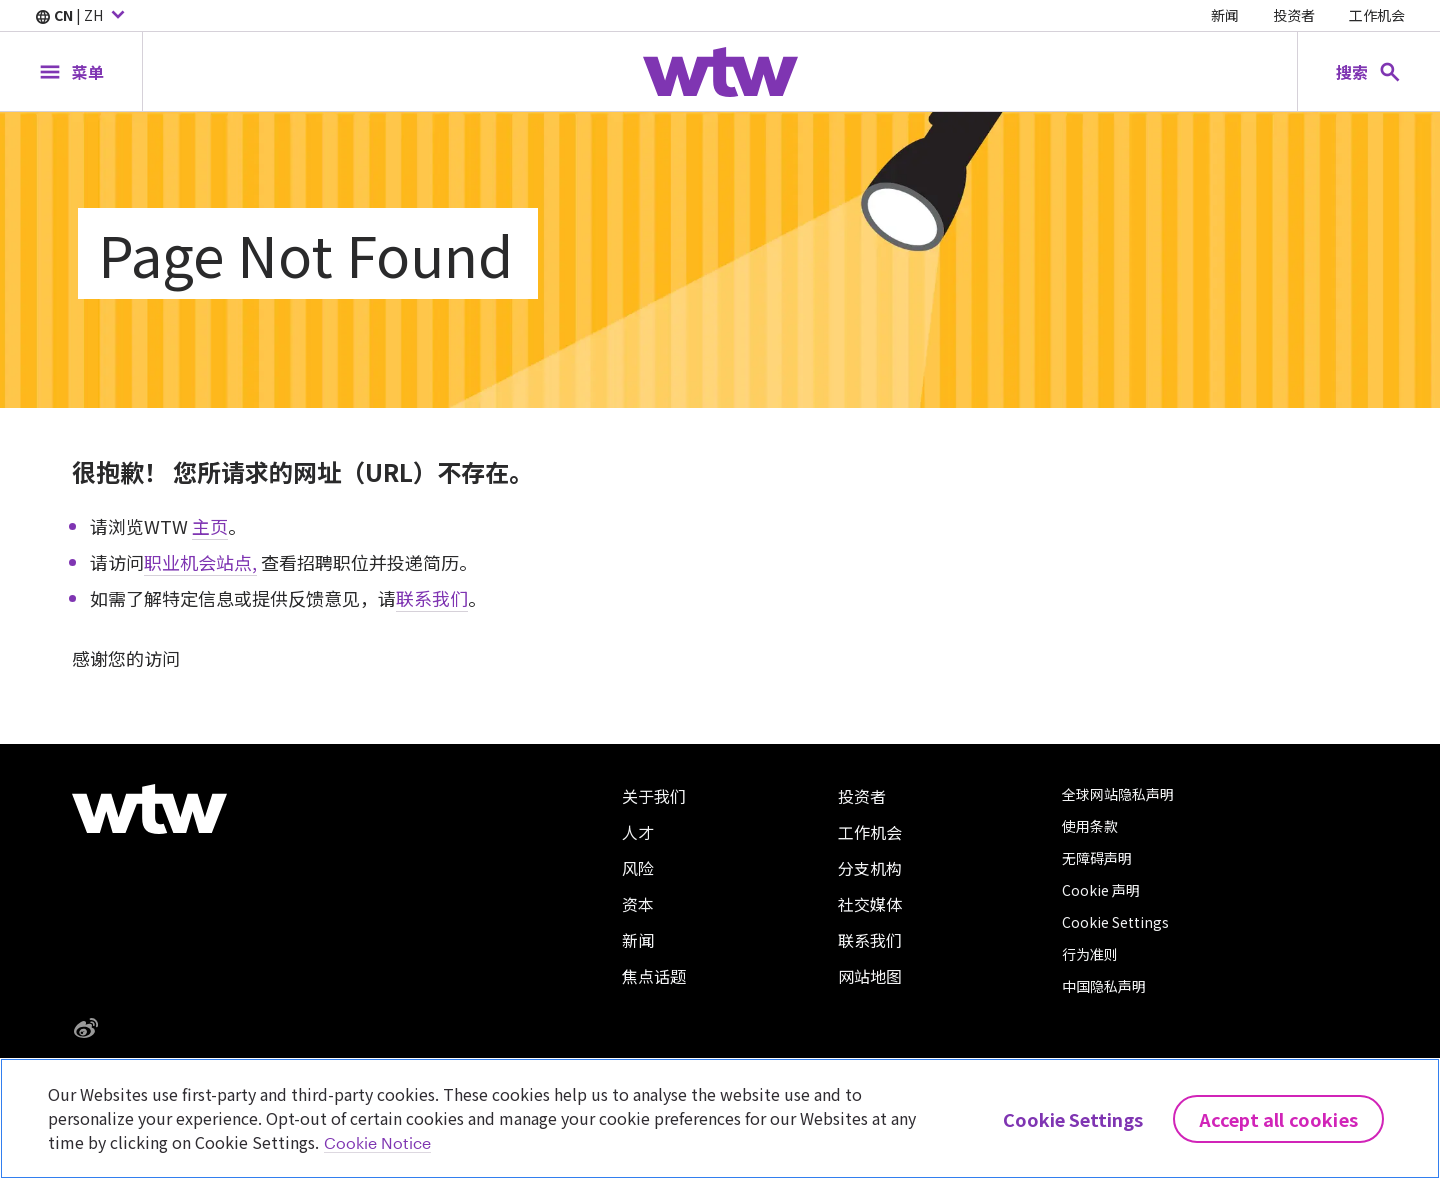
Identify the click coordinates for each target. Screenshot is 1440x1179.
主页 (210, 526)
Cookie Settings (1115, 922)
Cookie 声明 (1101, 890)
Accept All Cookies (1278, 1119)
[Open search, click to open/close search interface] (1369, 71)
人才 (638, 832)
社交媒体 (870, 904)
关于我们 (654, 796)
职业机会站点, (200, 562)
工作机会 (1377, 15)
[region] (720, 1118)
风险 (638, 868)
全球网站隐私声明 (1118, 794)
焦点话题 (654, 976)
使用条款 (1090, 826)
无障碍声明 (1097, 858)
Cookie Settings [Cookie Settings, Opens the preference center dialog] (1073, 1119)
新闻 (1225, 15)
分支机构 (870, 868)
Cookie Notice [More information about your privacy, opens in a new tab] (377, 1142)
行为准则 (1090, 954)
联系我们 (432, 598)
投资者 (1294, 15)
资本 (638, 904)
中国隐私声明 (1104, 986)
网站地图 (870, 976)
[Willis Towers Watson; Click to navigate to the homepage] (720, 72)
